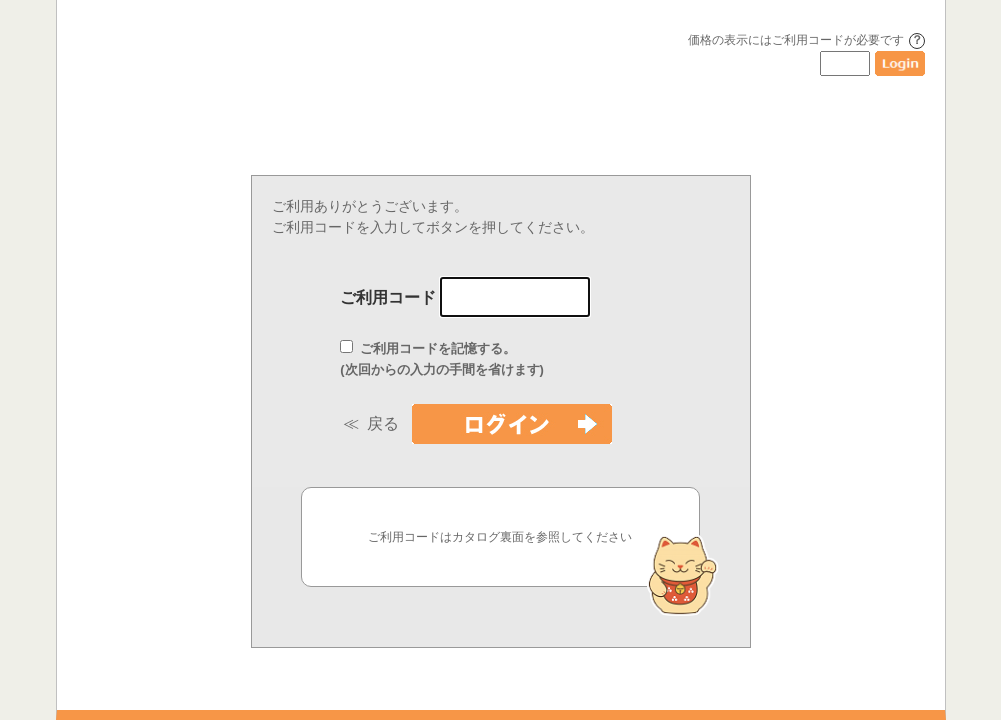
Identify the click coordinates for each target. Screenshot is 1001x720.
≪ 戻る (375, 423)
